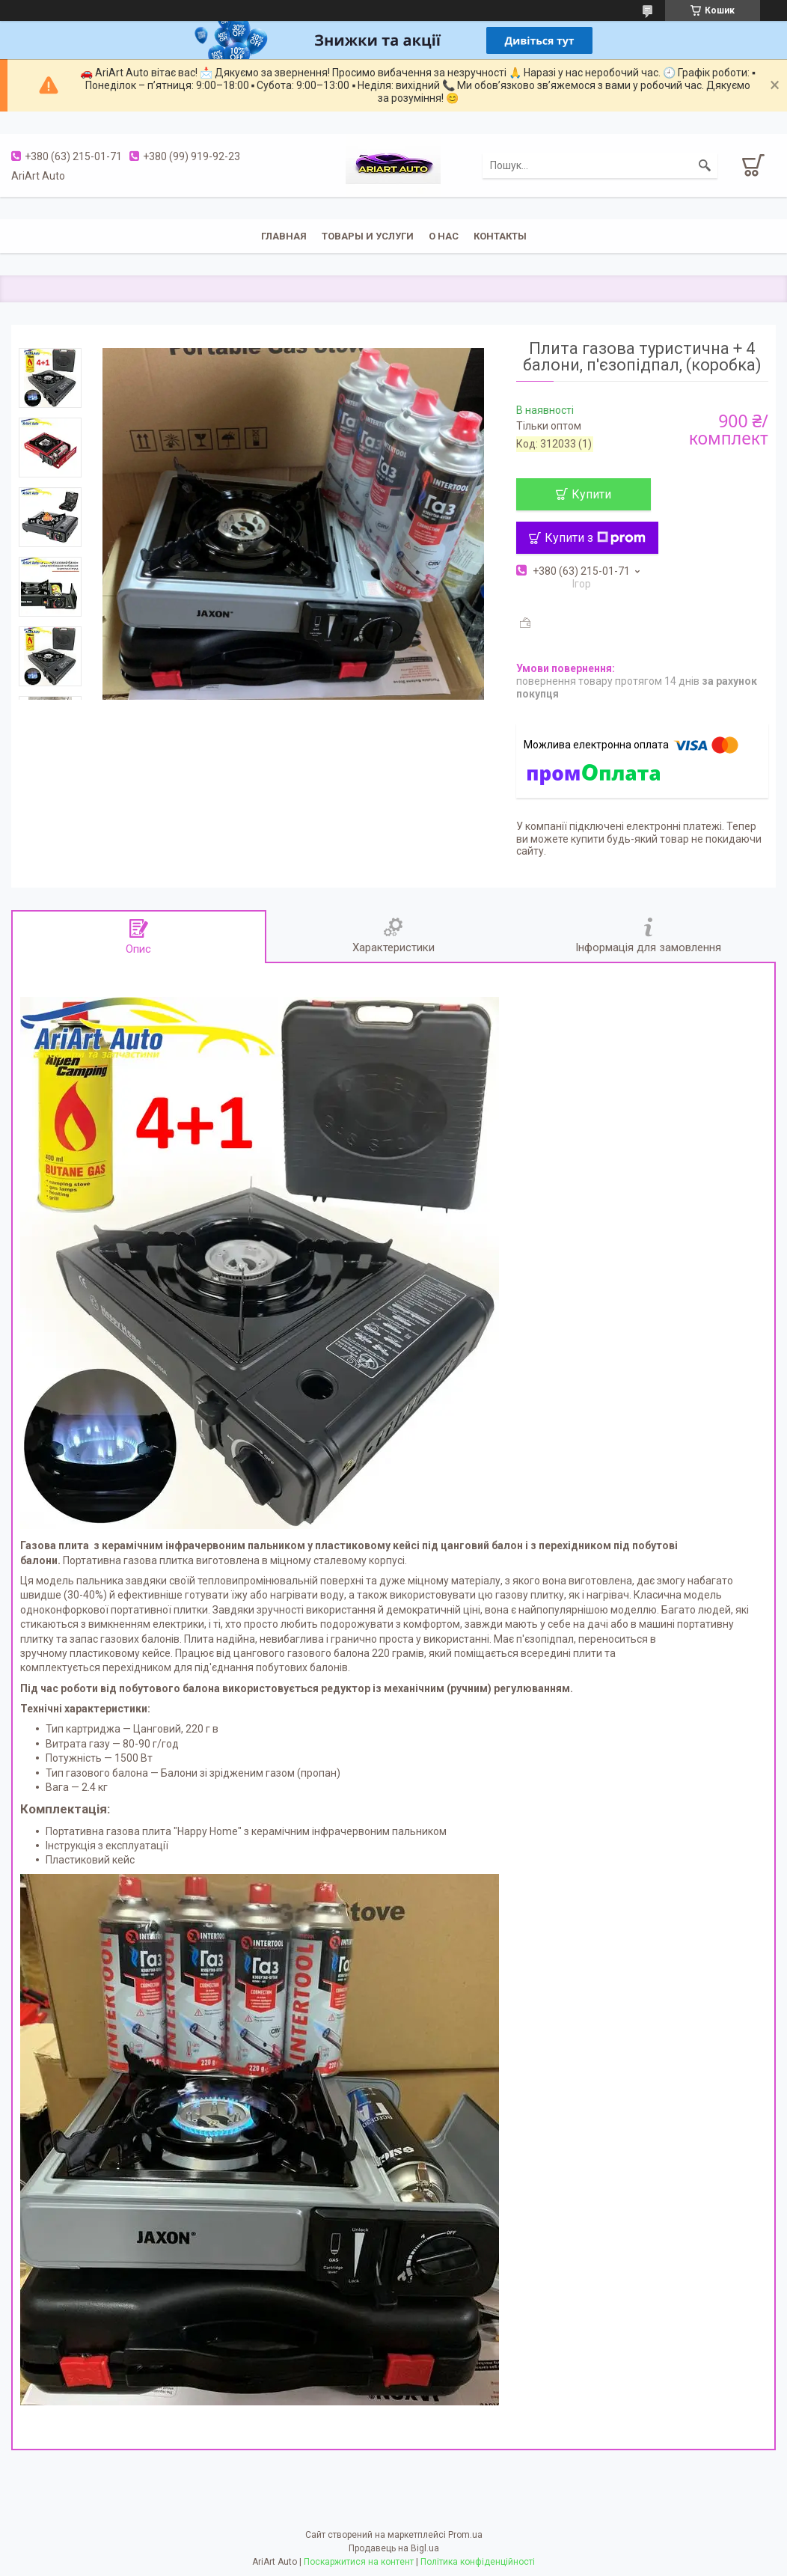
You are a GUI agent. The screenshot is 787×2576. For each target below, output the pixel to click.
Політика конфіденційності (477, 2562)
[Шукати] (705, 165)
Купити (591, 494)
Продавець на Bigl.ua (394, 2548)
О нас (444, 236)
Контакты (500, 236)
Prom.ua (465, 2535)
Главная (284, 236)
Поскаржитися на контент (359, 2562)
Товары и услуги (368, 236)
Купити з (595, 538)
